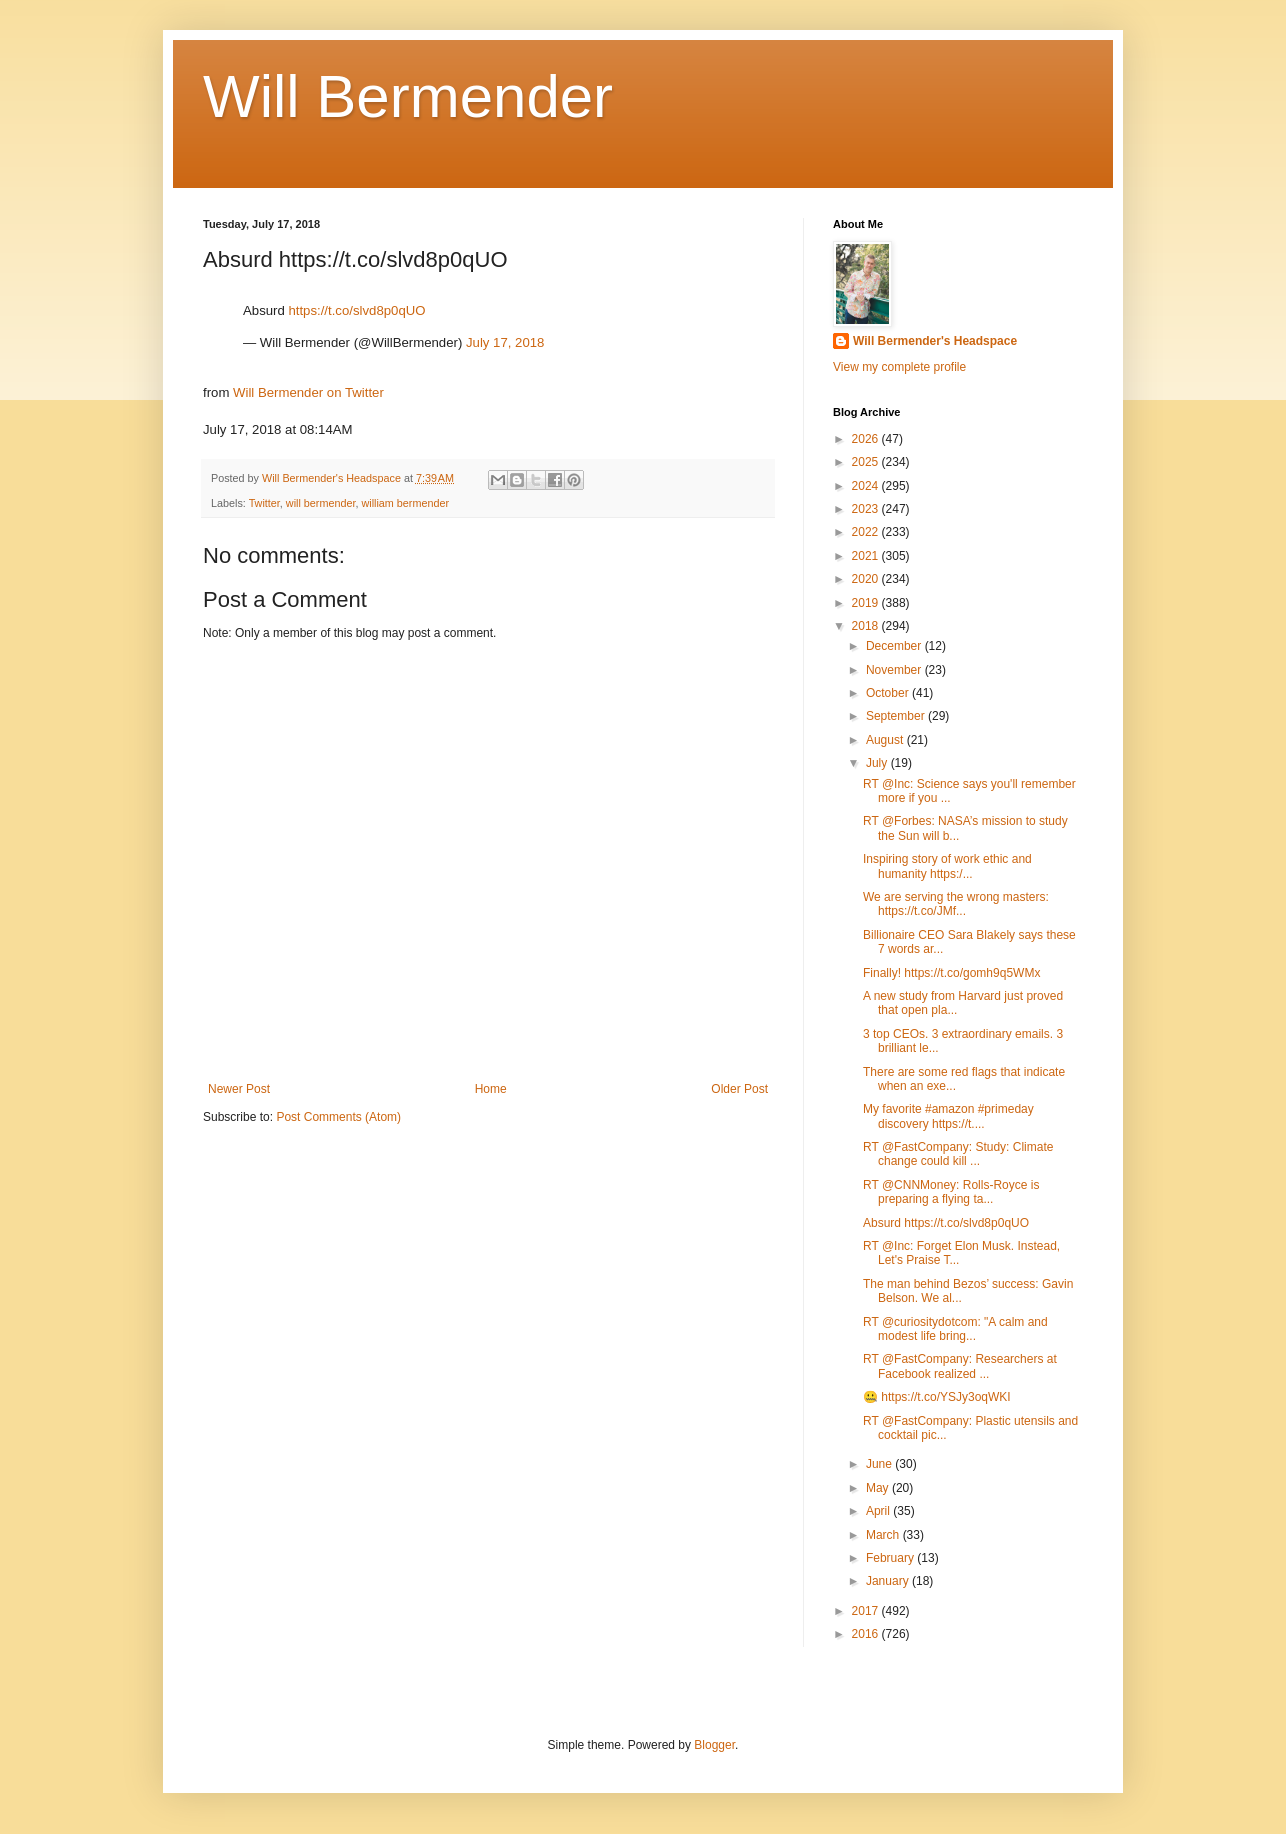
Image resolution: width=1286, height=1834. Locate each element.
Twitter (264, 503)
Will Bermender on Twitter (308, 392)
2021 (867, 556)
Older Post (739, 1089)
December (895, 646)
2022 (867, 532)
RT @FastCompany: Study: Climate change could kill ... (958, 1154)
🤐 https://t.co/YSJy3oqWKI (937, 1397)
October (889, 693)
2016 (867, 1634)
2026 (867, 439)
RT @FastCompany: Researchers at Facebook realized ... (960, 1366)
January (889, 1581)
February (891, 1558)
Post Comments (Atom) (338, 1117)
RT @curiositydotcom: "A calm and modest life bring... (955, 1329)
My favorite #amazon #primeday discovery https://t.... (948, 1116)
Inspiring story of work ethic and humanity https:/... (947, 866)
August (886, 740)
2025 (867, 462)
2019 (867, 603)
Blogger (714, 1745)
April (879, 1511)
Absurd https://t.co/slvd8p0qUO (946, 1223)
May (879, 1488)
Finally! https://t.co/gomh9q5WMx (951, 973)
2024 (867, 486)
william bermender (405, 503)
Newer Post (239, 1089)
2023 (867, 509)
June (880, 1464)
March (884, 1535)
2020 (867, 579)
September (897, 716)
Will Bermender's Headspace (935, 341)
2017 (867, 1611)
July (878, 763)
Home (491, 1089)
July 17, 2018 (505, 342)
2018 (867, 626)
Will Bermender (408, 96)
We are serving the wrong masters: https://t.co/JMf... (956, 904)
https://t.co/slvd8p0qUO (356, 310)
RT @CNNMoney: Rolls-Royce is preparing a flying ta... (951, 1192)
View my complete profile (899, 367)
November (895, 670)
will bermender (321, 503)
